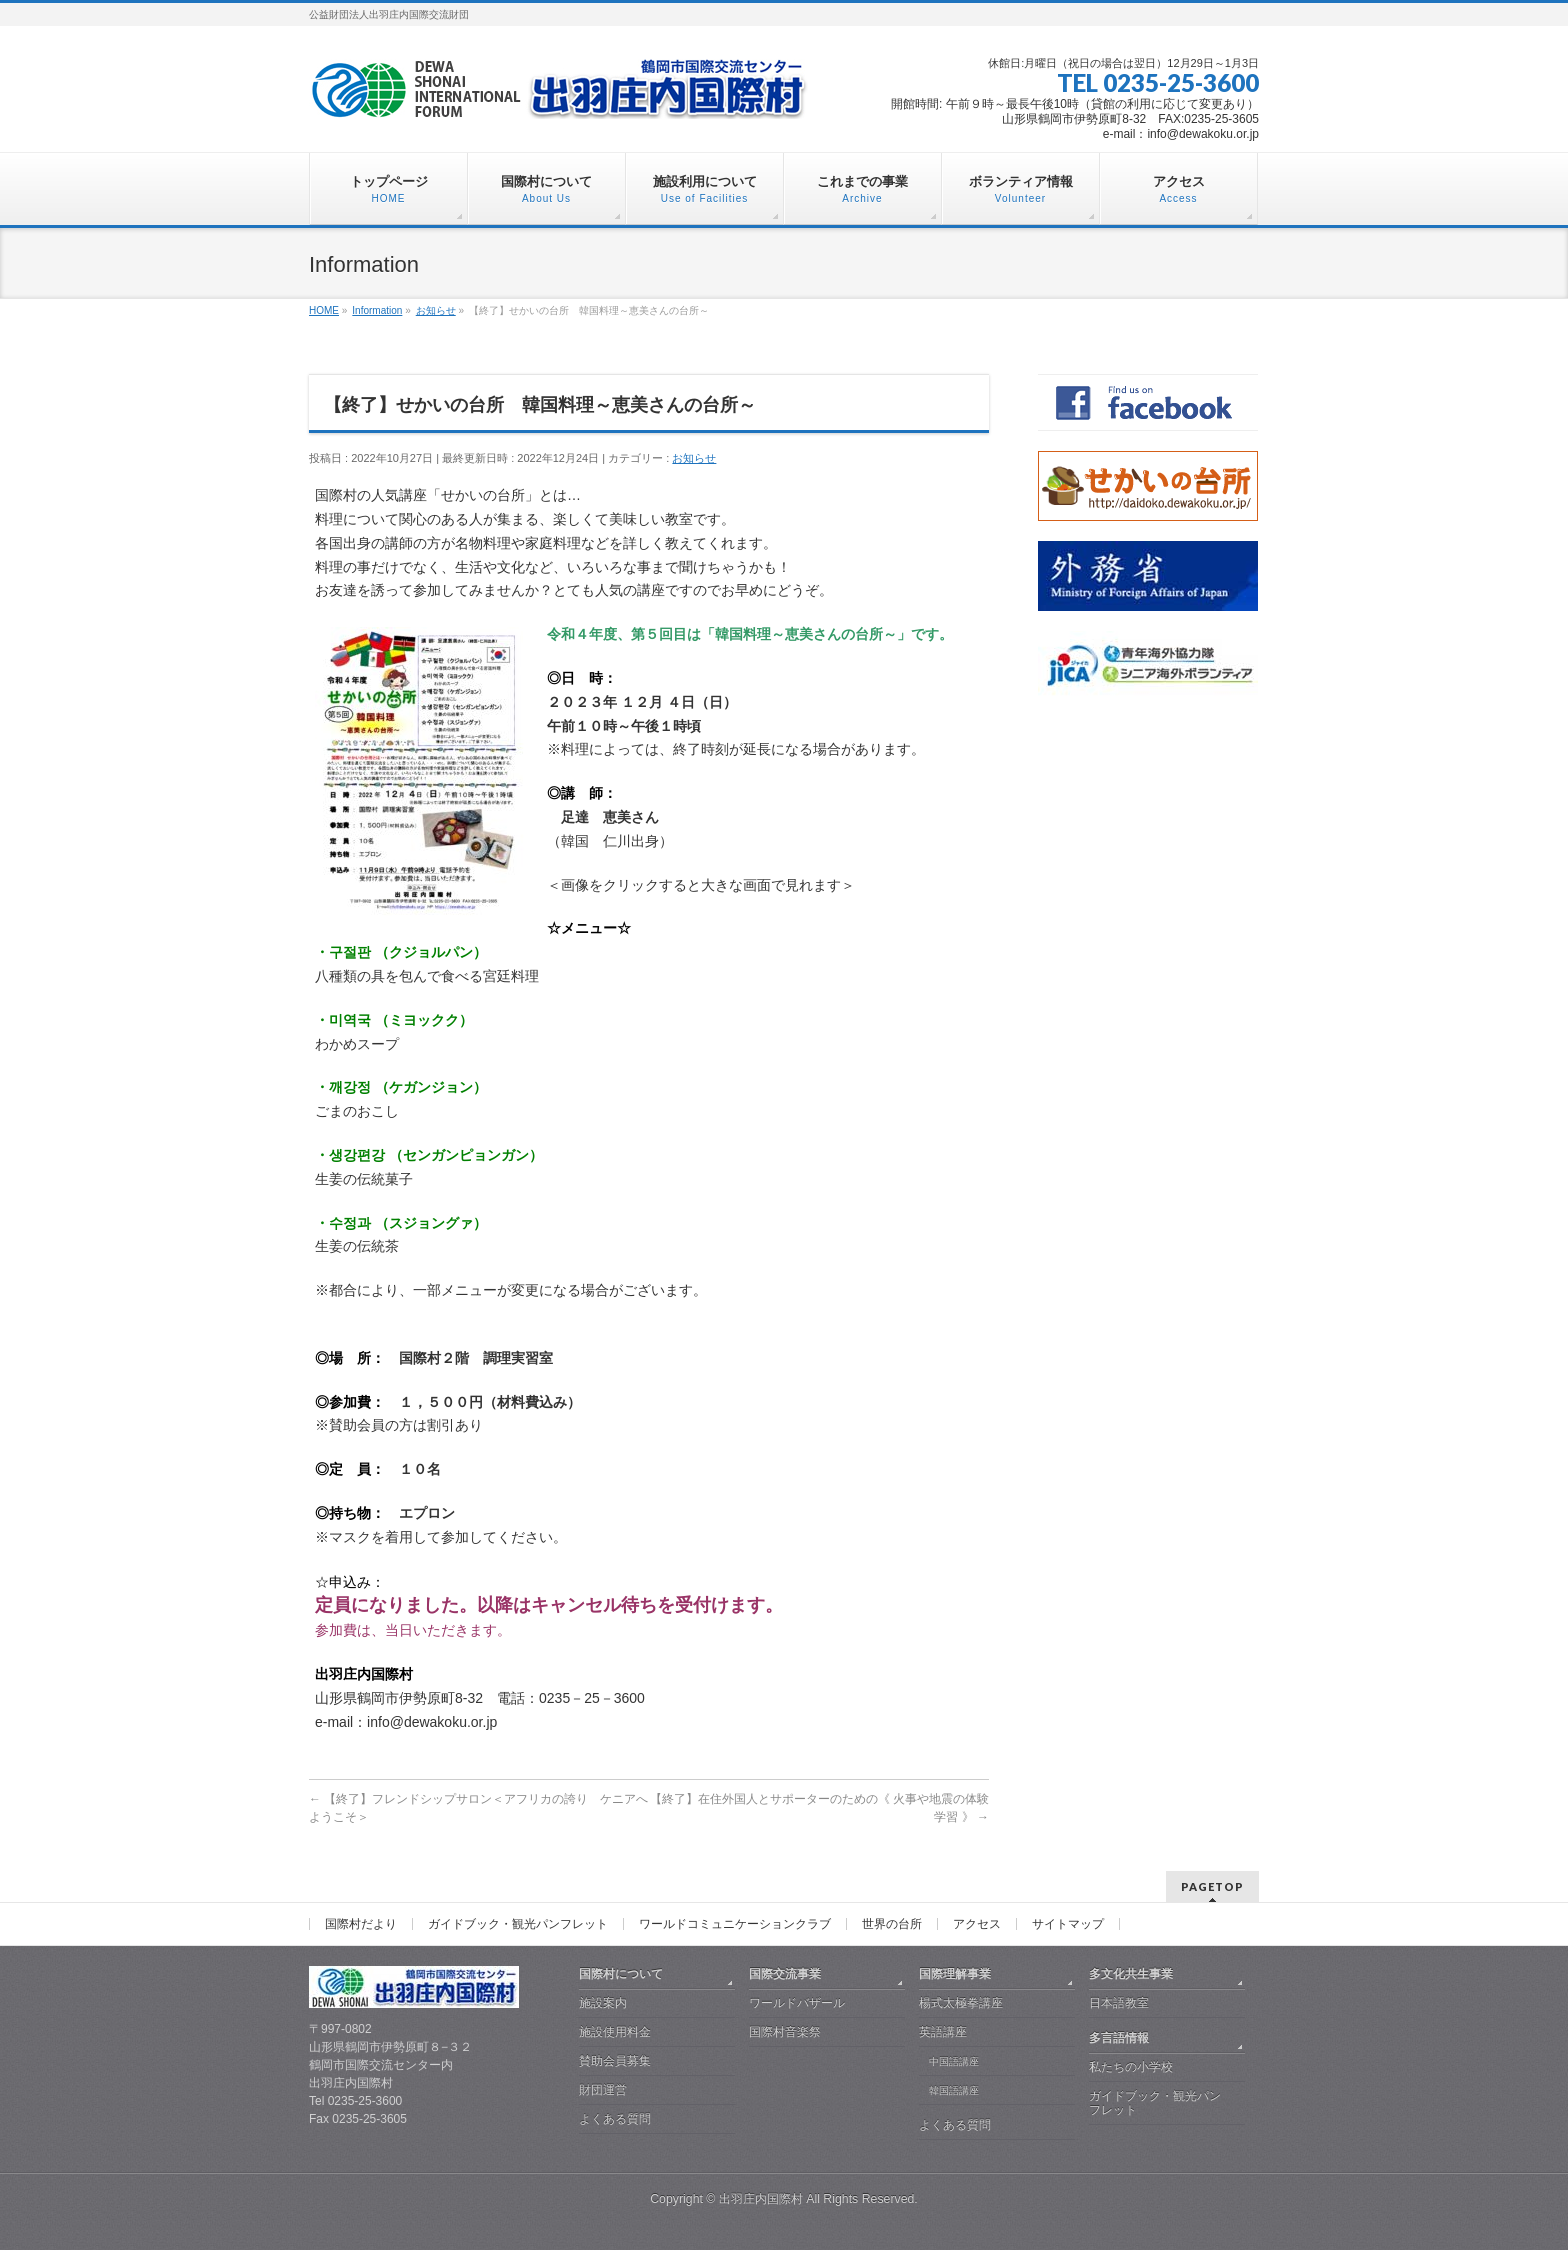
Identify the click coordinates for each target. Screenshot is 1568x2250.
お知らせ (694, 458)
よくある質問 (615, 2119)
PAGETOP (1212, 1886)
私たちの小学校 (1131, 2067)
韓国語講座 (954, 2090)
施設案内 (603, 2003)
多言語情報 (1119, 2038)
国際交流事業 (785, 1974)
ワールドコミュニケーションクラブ (735, 1924)
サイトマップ (1068, 1924)
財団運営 (603, 2090)
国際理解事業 (955, 1974)
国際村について (621, 1974)
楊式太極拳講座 (961, 2003)
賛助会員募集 (615, 2061)
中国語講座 (954, 2061)
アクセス (977, 1924)
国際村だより (361, 1924)
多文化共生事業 (1131, 1974)
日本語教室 (1119, 2003)
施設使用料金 (615, 2032)
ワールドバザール (797, 2003)
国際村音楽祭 (785, 2032)
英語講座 (943, 2032)
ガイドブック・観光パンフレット (518, 1924)
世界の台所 (892, 1924)
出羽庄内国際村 (761, 2199)
